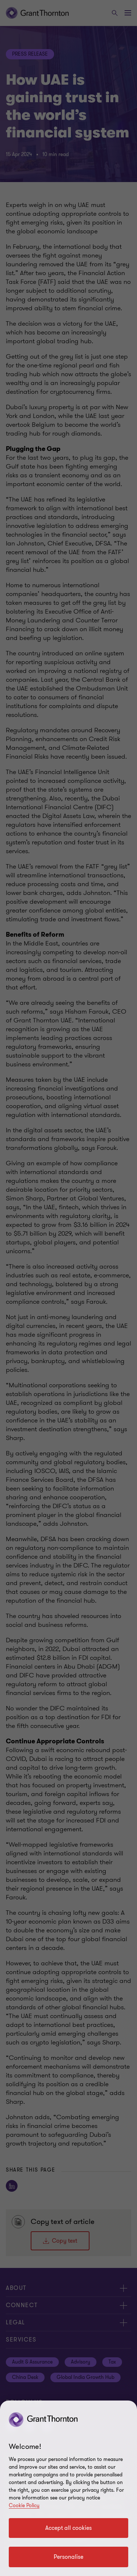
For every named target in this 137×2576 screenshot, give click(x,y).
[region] (68, 2488)
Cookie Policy (24, 2505)
